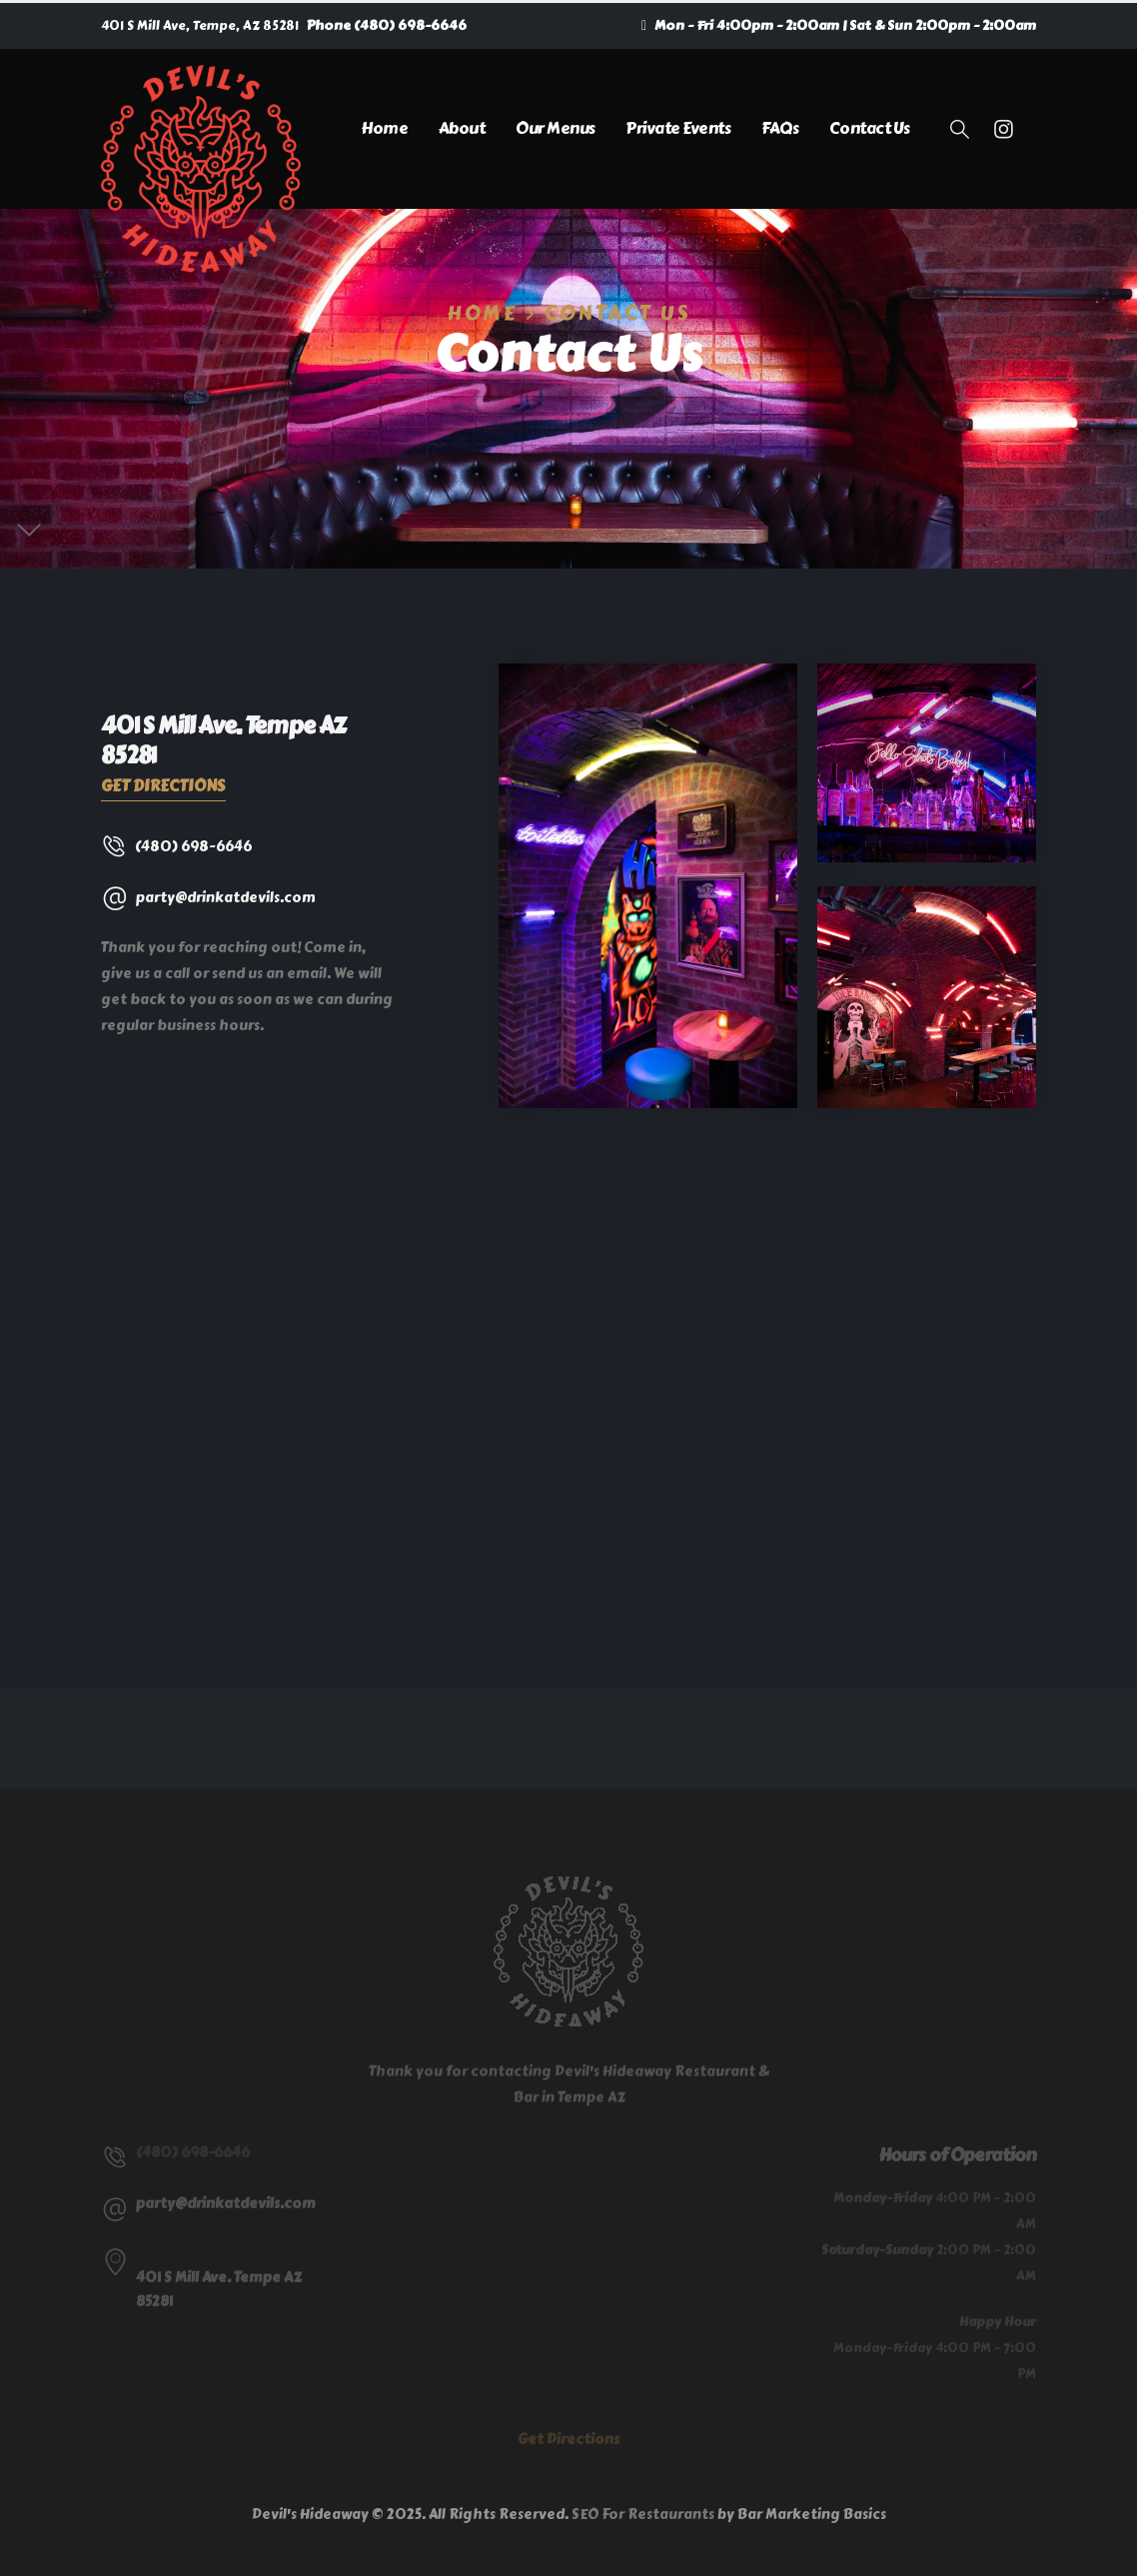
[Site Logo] (201, 169)
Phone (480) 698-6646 (387, 25)
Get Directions (163, 786)
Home (384, 128)
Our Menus (555, 128)
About (462, 128)
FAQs (779, 128)
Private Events (677, 128)
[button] (959, 130)
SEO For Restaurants (642, 2514)
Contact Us (869, 128)
